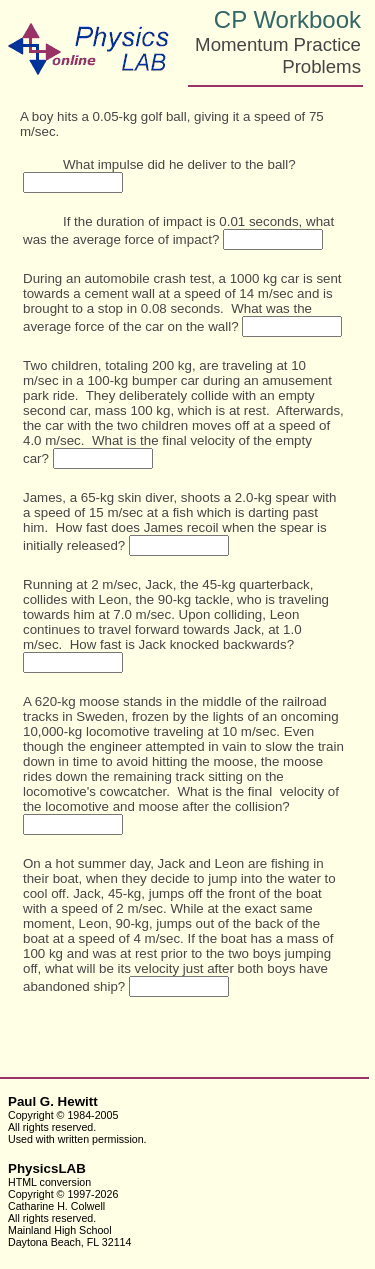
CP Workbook (287, 19)
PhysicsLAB (47, 1168)
